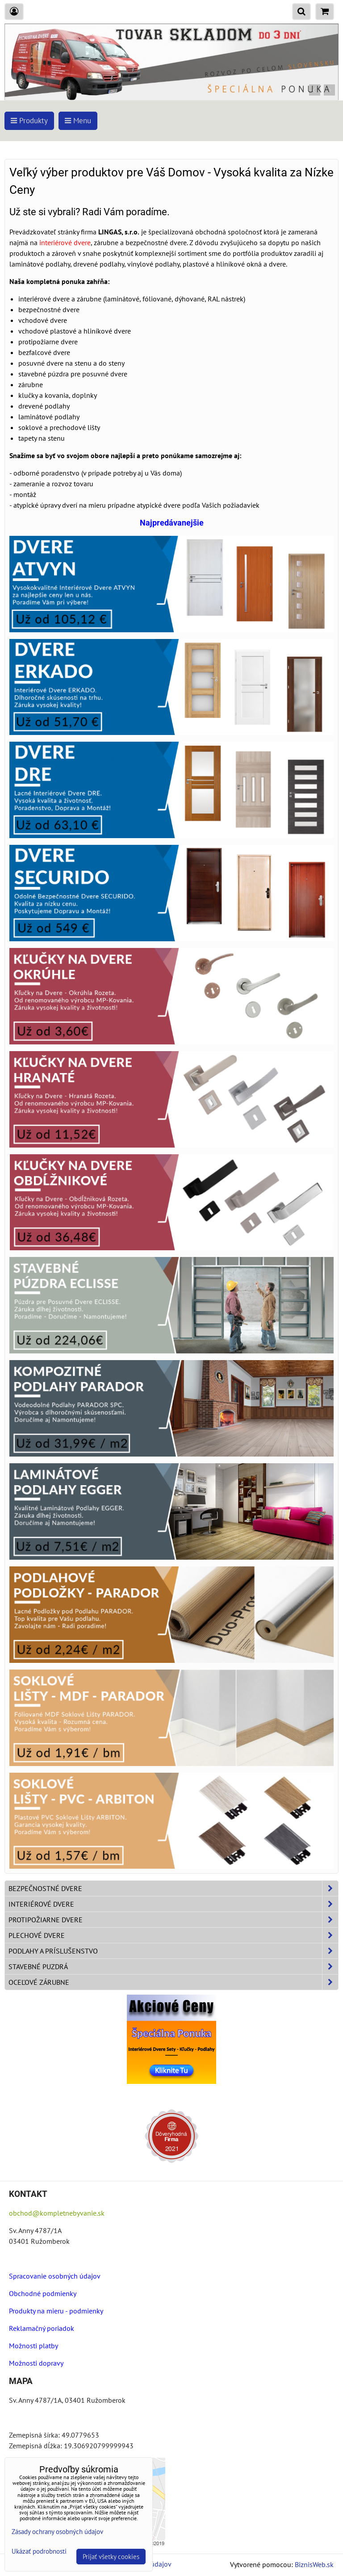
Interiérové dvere (173, 1904)
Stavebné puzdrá (173, 1966)
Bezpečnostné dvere (173, 1888)
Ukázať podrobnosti (39, 2551)
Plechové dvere (173, 1935)
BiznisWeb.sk (314, 2564)
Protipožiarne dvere (173, 1919)
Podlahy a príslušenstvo (173, 1950)
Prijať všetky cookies (111, 2556)
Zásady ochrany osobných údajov (57, 2531)
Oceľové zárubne (173, 1982)
